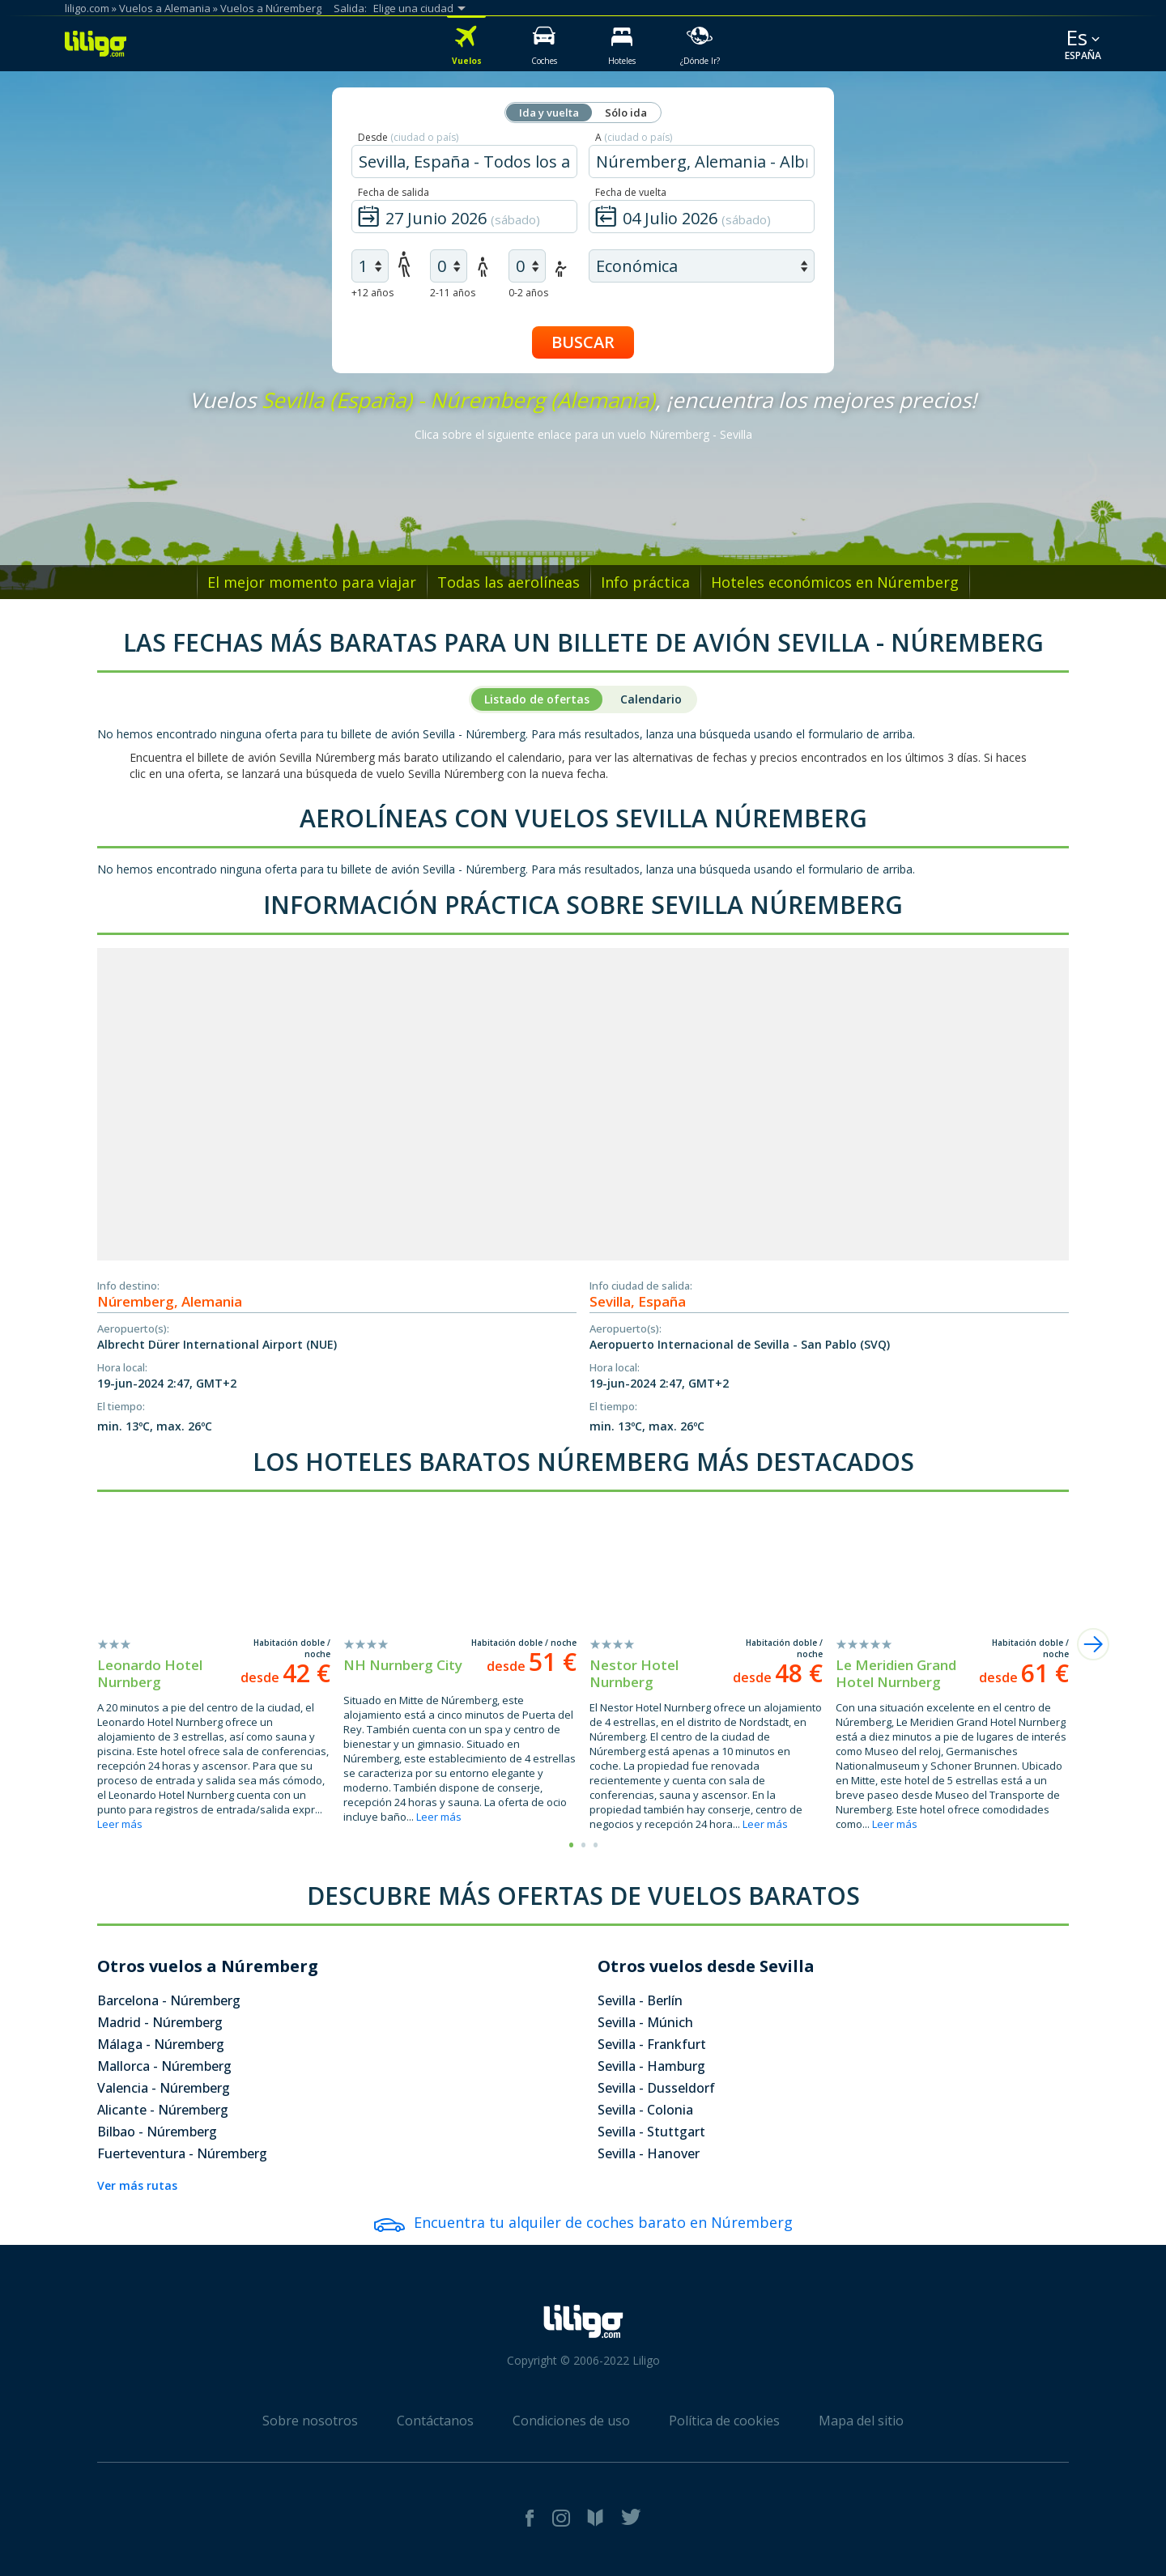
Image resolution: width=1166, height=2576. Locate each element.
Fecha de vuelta (630, 192)
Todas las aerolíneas (508, 582)
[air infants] (527, 266)
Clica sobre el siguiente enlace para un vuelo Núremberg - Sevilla (583, 434)
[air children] (448, 266)
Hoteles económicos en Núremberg (835, 582)
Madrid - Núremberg (160, 2022)
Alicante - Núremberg (162, 2110)
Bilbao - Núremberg (157, 2131)
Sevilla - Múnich (645, 2022)
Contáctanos (435, 2420)
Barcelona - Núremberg (168, 2000)
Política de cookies (724, 2420)
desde (285, 1677)
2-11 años (452, 293)
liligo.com (87, 8)
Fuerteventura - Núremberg (182, 2153)
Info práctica (645, 582)
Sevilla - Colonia (645, 2110)
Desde (408, 137)
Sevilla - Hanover (649, 2153)
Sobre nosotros (310, 2420)
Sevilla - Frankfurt (652, 2044)
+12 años (372, 293)
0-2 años (528, 293)
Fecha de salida (393, 192)
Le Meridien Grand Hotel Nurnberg (896, 1673)
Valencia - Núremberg (163, 2088)
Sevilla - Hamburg (651, 2066)
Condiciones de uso (571, 2420)
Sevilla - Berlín (640, 2000)
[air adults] (370, 266)
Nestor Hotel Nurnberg (634, 1673)
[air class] (702, 266)
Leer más (120, 1824)
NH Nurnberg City (402, 1665)
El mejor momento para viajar (311, 582)
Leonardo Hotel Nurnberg (149, 1673)
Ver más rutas (137, 2185)
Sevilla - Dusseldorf (656, 2088)
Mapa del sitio (861, 2420)
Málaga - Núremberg (160, 2044)
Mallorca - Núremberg (164, 2066)
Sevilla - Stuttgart (651, 2131)
